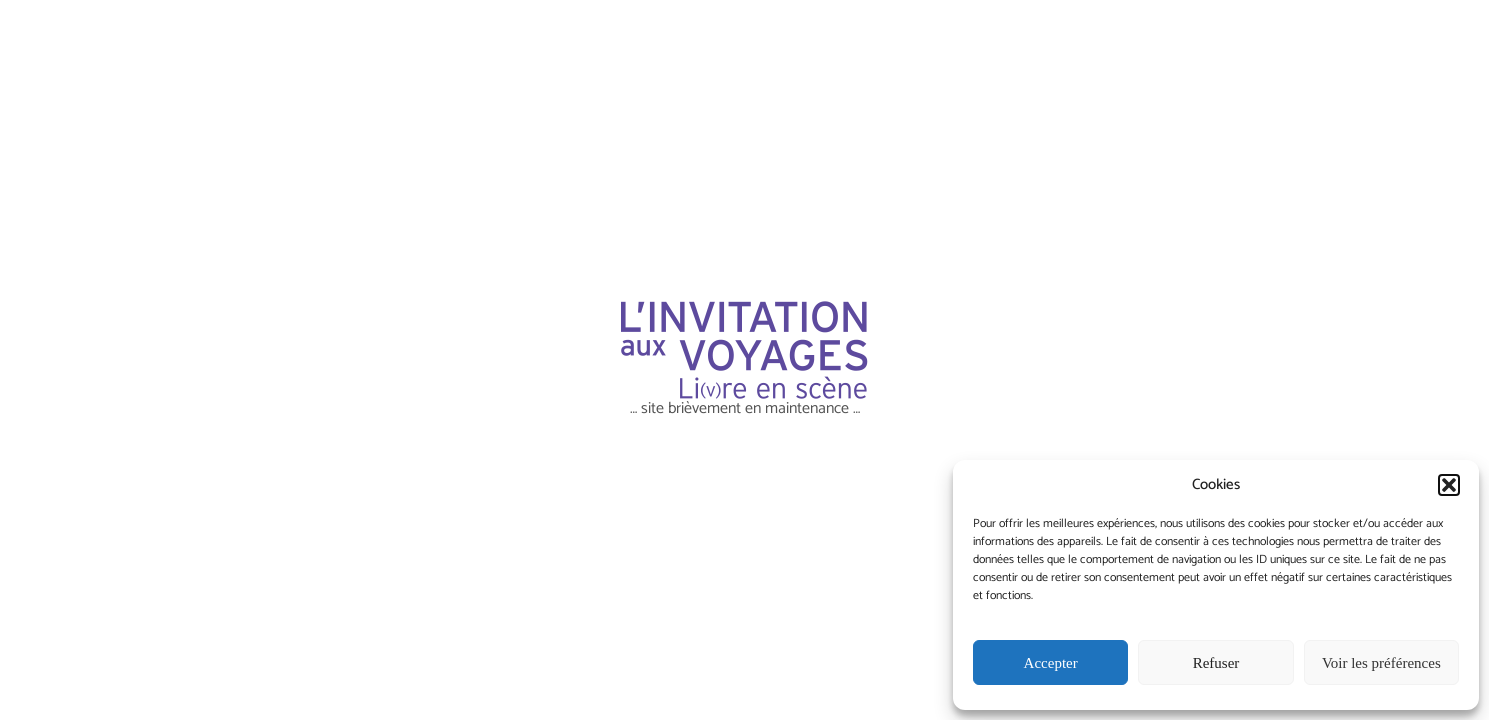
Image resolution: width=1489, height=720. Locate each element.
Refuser (1216, 663)
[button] (1449, 485)
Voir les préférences (1381, 663)
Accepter (1051, 663)
